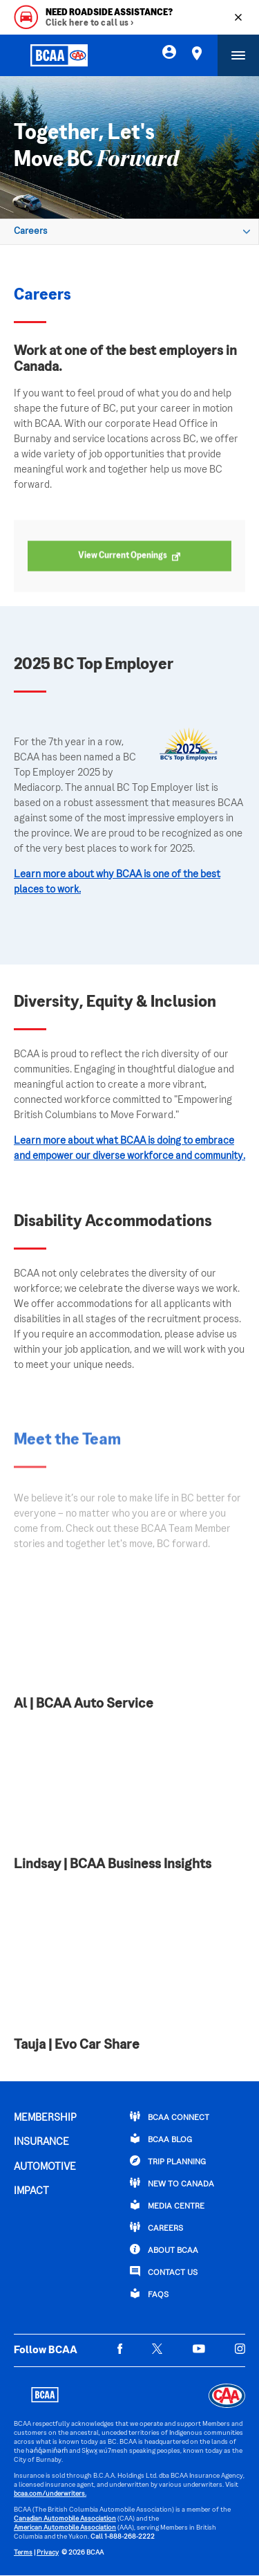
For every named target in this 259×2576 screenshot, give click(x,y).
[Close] (238, 17)
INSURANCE (41, 2142)
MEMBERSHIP (45, 2118)
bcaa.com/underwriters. (50, 2494)
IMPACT (31, 2191)
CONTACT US (164, 2271)
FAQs (149, 2293)
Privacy (48, 2553)
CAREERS (156, 2227)
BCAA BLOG (161, 2138)
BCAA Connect (169, 2116)
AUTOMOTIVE (45, 2167)
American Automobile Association (65, 2528)
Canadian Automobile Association (65, 2519)
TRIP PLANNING (168, 2160)
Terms (23, 2553)
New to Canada (172, 2183)
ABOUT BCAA (164, 2249)
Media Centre (167, 2205)
